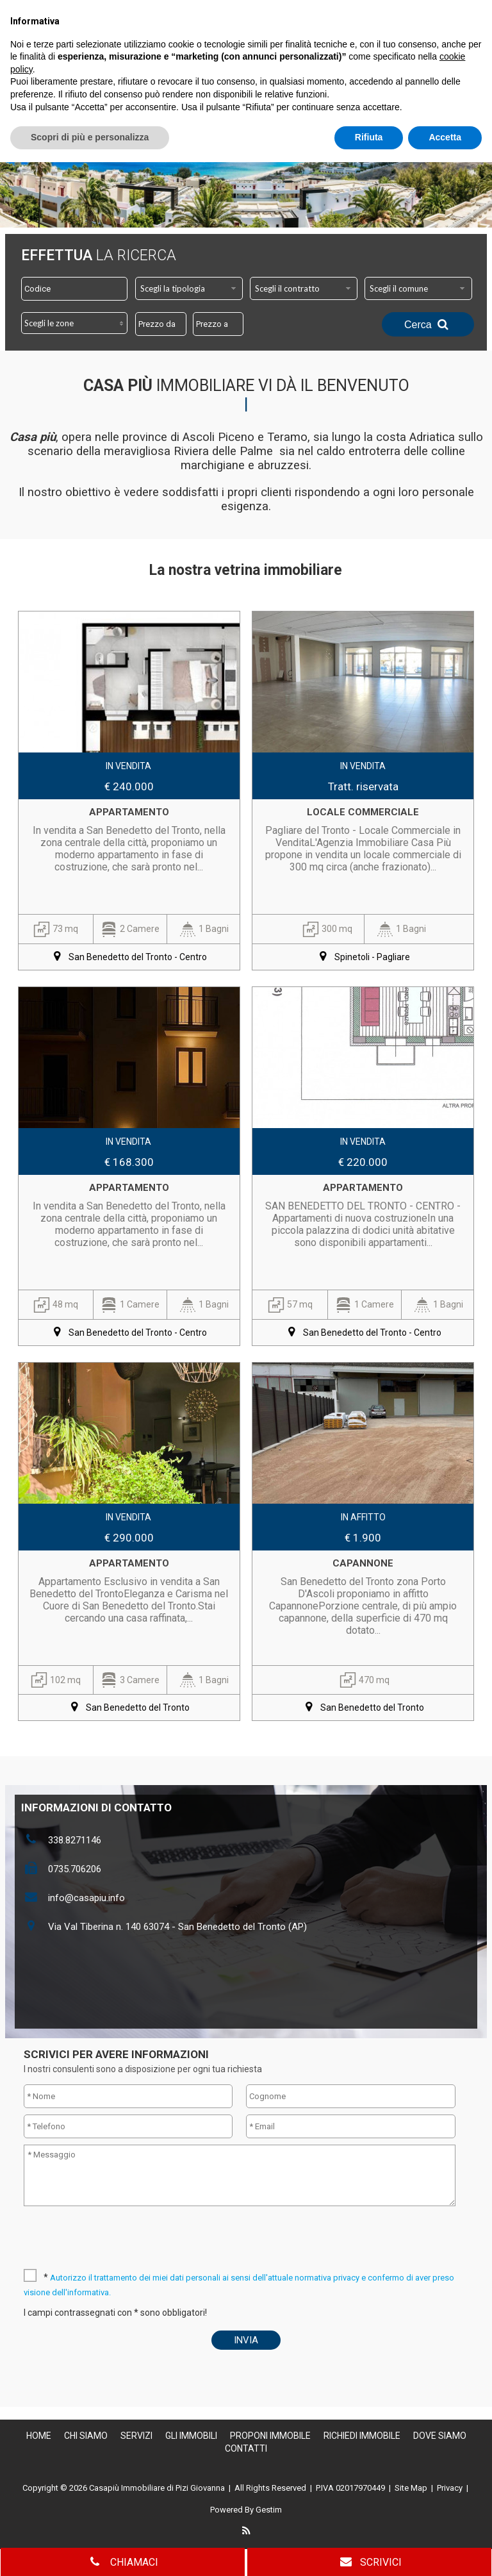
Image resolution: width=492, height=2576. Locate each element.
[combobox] (189, 288)
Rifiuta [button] (369, 2551)
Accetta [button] (445, 2551)
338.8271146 (74, 1840)
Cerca (428, 324)
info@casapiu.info (86, 1898)
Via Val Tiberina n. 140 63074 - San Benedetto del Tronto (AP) (177, 1926)
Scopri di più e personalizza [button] (90, 2551)
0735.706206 (74, 1869)
